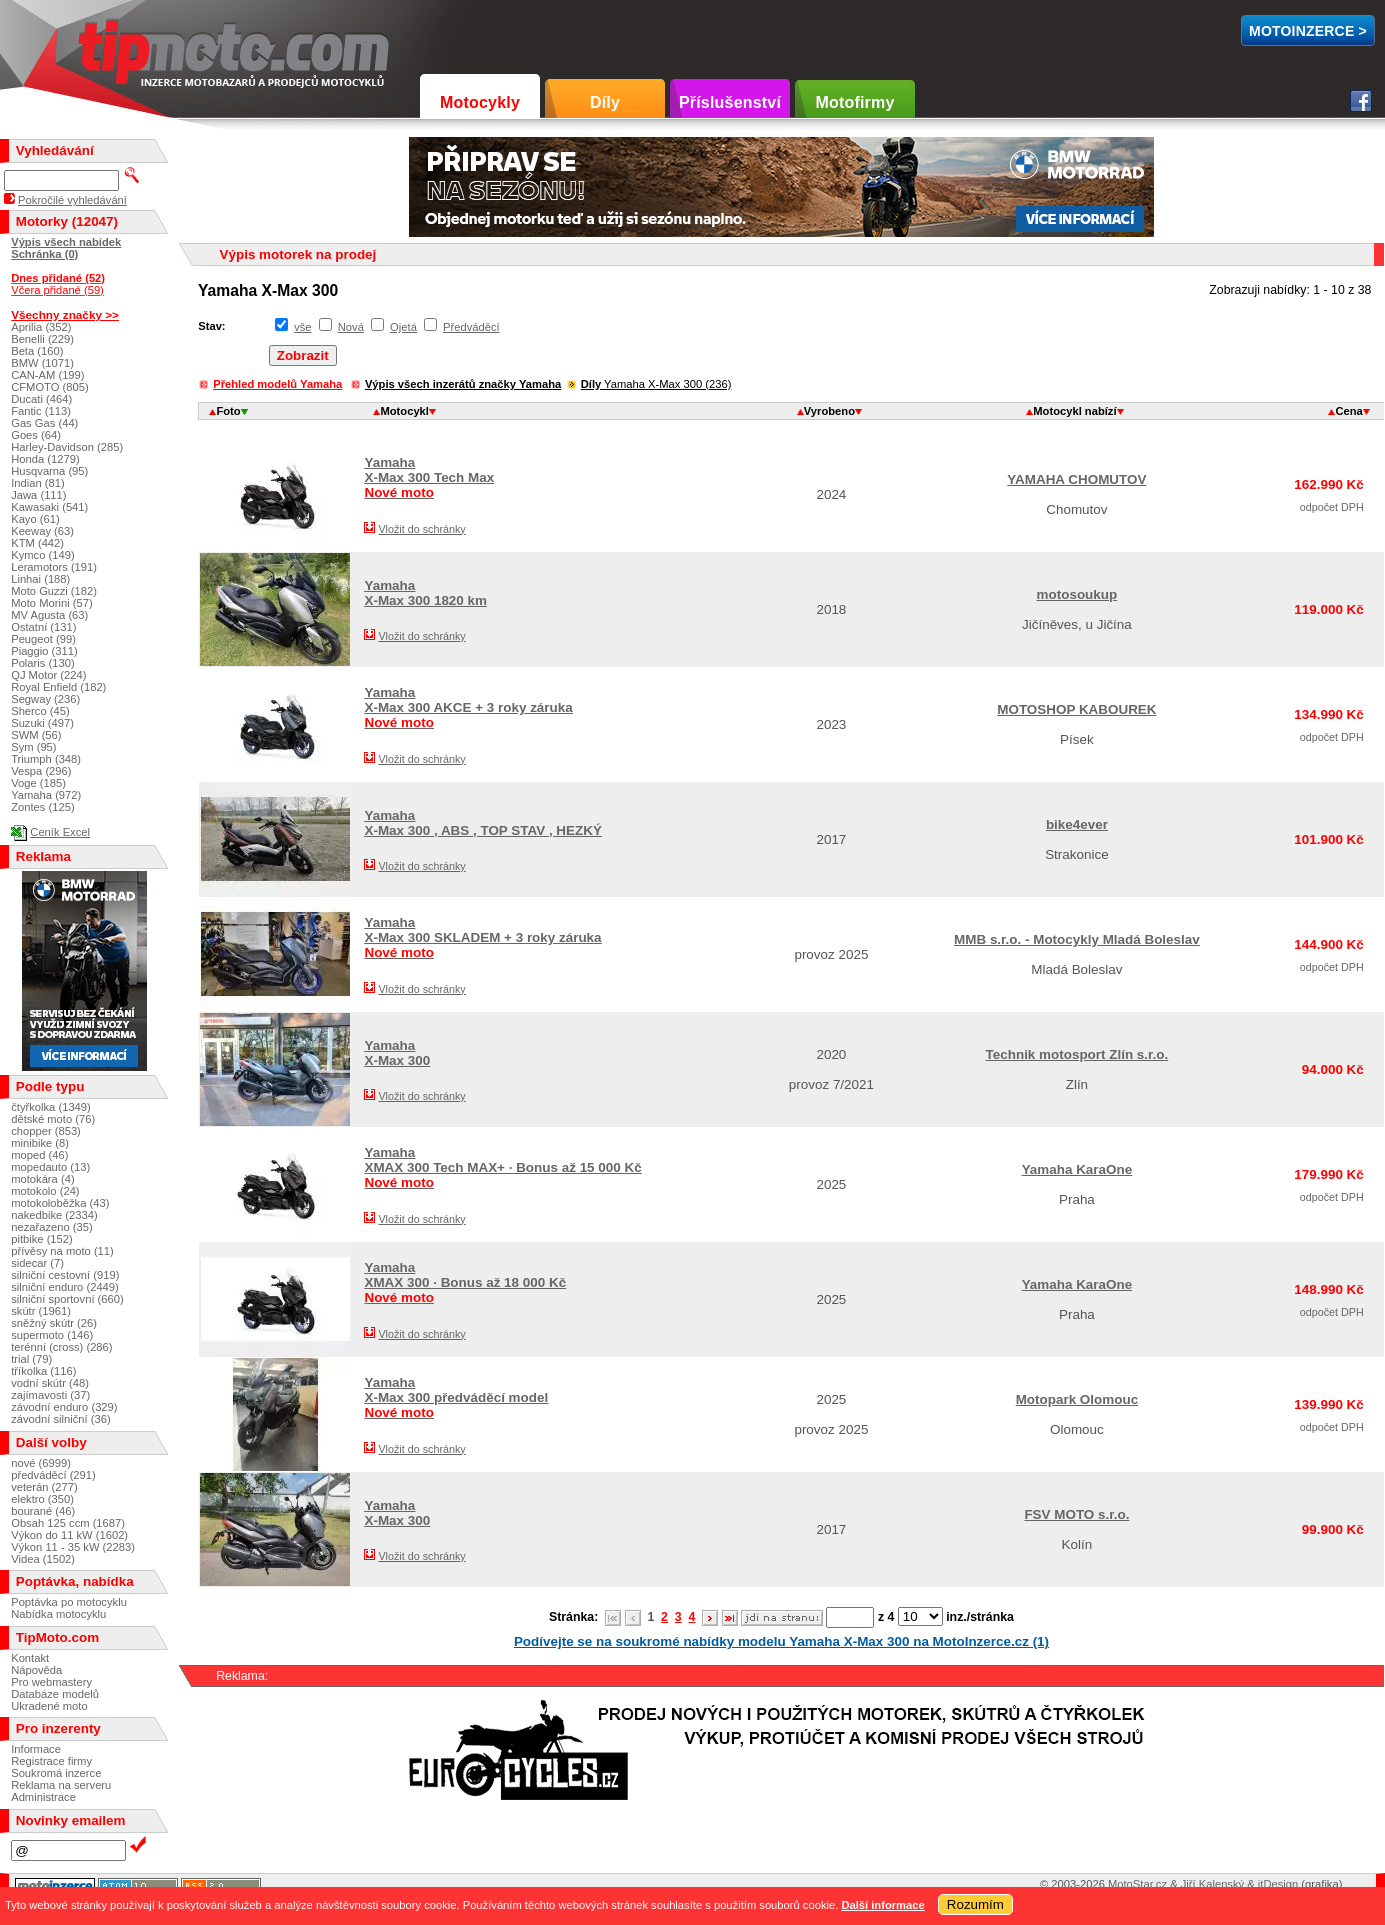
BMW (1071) (42, 363)
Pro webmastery (51, 1682)
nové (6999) (41, 1463)
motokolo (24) (45, 1191)
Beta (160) (37, 351)
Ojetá (403, 327)
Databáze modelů (55, 1694)
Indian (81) (38, 483)
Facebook (1361, 101)
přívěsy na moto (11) (62, 1251)
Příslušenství (730, 102)
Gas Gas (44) (44, 423)
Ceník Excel (60, 832)
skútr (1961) (41, 1311)
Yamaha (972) (46, 795)
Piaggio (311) (44, 651)
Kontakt (30, 1658)
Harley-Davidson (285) (67, 447)
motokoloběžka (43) (60, 1203)
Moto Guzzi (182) (54, 591)
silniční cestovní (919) (65, 1275)
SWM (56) (36, 735)
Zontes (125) (42, 807)
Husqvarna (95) (49, 471)
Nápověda (36, 1670)
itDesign (1278, 1884)
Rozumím (975, 1904)
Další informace (882, 1905)
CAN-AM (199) (47, 375)
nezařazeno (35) (51, 1227)
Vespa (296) (41, 771)
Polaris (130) (42, 663)
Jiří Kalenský (1212, 1884)
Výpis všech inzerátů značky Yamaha (463, 384)
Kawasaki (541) (49, 507)
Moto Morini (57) (51, 603)
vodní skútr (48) (50, 1383)
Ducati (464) (41, 399)
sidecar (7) (37, 1263)
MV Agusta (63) (49, 615)
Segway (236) (45, 699)
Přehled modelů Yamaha (277, 384)
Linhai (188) (40, 579)
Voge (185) (38, 783)
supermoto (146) (52, 1335)
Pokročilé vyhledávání (72, 200)
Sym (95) (33, 747)
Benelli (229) (42, 339)
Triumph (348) (46, 759)
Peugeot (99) (43, 639)
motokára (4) (42, 1179)
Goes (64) (36, 435)
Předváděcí (471, 327)
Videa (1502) (43, 1559)
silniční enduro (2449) (65, 1287)
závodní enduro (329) (64, 1407)
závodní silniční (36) (61, 1419)
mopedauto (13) (50, 1167)
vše (302, 327)
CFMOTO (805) (50, 387)
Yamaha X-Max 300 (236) (656, 384)
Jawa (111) (38, 495)
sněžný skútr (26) (54, 1323)
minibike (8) (40, 1143)
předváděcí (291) (53, 1475)
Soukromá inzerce (56, 1773)
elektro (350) (42, 1499)
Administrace (43, 1797)
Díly (605, 102)
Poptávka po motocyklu (69, 1602)
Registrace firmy (51, 1761)
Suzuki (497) (42, 723)
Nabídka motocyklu (58, 1614)
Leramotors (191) (54, 567)
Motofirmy (854, 102)
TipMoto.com (124, 46)
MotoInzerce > (1308, 31)
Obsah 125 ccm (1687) (68, 1523)
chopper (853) (46, 1131)
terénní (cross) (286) (61, 1347)
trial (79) (31, 1359)
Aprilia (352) (41, 327)
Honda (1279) (45, 459)
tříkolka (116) (43, 1371)
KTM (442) (37, 543)
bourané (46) (43, 1511)
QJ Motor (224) (48, 675)
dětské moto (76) (53, 1119)
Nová (351, 327)
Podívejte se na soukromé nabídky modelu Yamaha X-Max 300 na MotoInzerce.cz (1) (781, 1641)
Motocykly (480, 102)
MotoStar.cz (1137, 1884)
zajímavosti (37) (50, 1395)
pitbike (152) (42, 1239)
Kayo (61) (35, 519)
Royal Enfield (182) (58, 687)
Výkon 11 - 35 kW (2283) (73, 1547)
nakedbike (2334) (54, 1215)
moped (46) (39, 1155)
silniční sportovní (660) (67, 1299)
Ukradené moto (49, 1706)
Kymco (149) (42, 555)
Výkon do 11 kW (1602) (69, 1535)
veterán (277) (44, 1487)
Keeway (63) (42, 531)
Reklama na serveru (61, 1785)
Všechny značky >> (65, 314)
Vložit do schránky (421, 529)
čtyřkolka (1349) (51, 1107)
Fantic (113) (41, 411)
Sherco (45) (40, 711)
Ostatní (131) (43, 627)
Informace (36, 1749)
